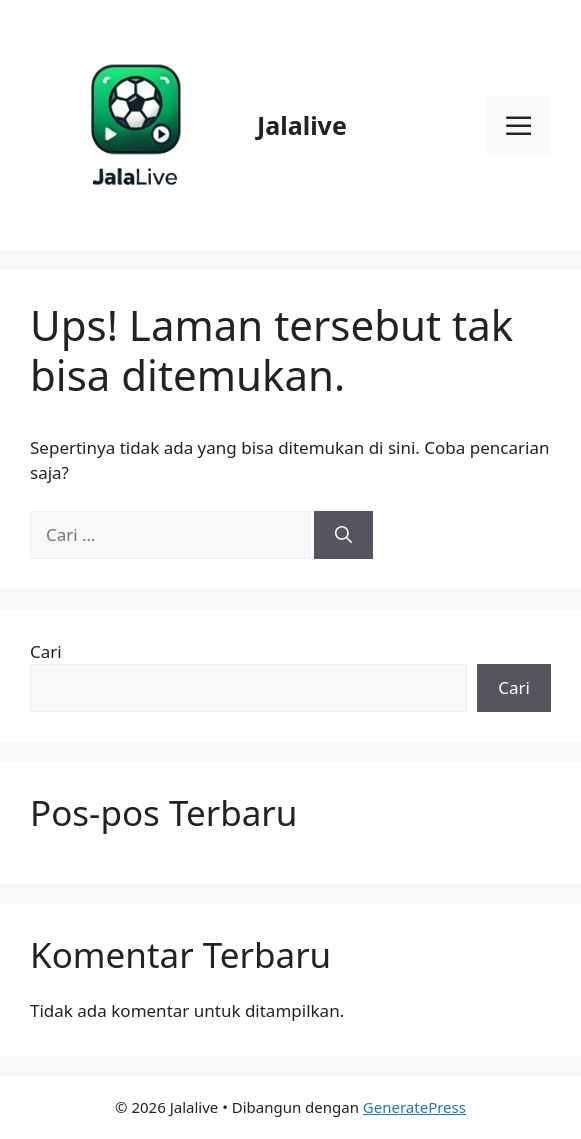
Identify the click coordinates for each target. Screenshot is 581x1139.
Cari (46, 651)
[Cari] (343, 535)
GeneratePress (414, 1107)
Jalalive (302, 125)
